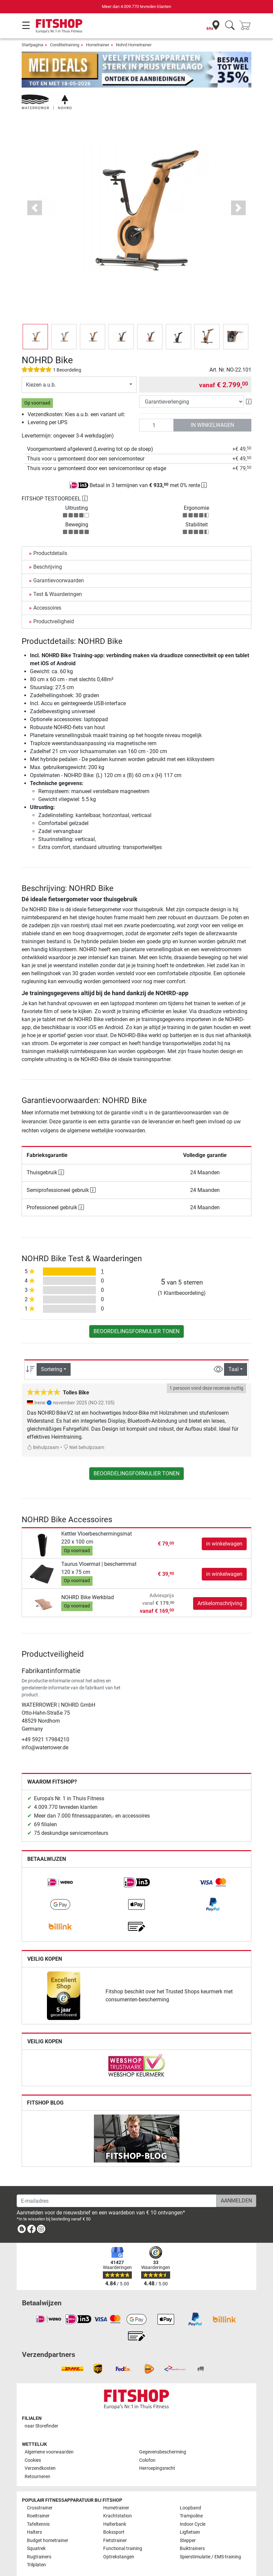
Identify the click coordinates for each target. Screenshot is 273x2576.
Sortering (51, 1350)
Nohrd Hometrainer (133, 44)
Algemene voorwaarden (49, 2432)
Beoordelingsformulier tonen (136, 1312)
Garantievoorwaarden (58, 561)
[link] (60, 1863)
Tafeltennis (38, 2504)
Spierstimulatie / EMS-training (210, 2537)
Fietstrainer (115, 2521)
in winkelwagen (212, 406)
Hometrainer (97, 44)
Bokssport (114, 2513)
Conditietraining (64, 44)
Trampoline (191, 2496)
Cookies (33, 2440)
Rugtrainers (39, 2537)
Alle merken (39, 2559)
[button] (35, 188)
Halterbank (114, 2504)
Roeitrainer (38, 2496)
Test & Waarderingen (57, 575)
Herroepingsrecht (157, 2449)
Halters (34, 2513)
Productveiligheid (53, 602)
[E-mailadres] (117, 2181)
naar (41, 2407)
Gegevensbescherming (162, 2432)
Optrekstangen (118, 2537)
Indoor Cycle (192, 2504)
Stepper (188, 2521)
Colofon (147, 2440)
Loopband (190, 2488)
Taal (233, 1350)
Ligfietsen (190, 2513)
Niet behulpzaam (83, 1428)
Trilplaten (36, 2545)
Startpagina (32, 44)
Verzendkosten (40, 2449)
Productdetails (50, 534)
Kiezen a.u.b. (41, 365)
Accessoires (47, 588)
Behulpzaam (43, 1428)
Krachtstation (117, 2496)
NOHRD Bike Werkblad (87, 1578)
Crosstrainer (40, 2488)
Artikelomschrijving (219, 1584)
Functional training (122, 2529)
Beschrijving (47, 547)
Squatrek (36, 2529)
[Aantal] (156, 406)
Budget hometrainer (47, 2521)
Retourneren (37, 2457)
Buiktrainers (192, 2529)
